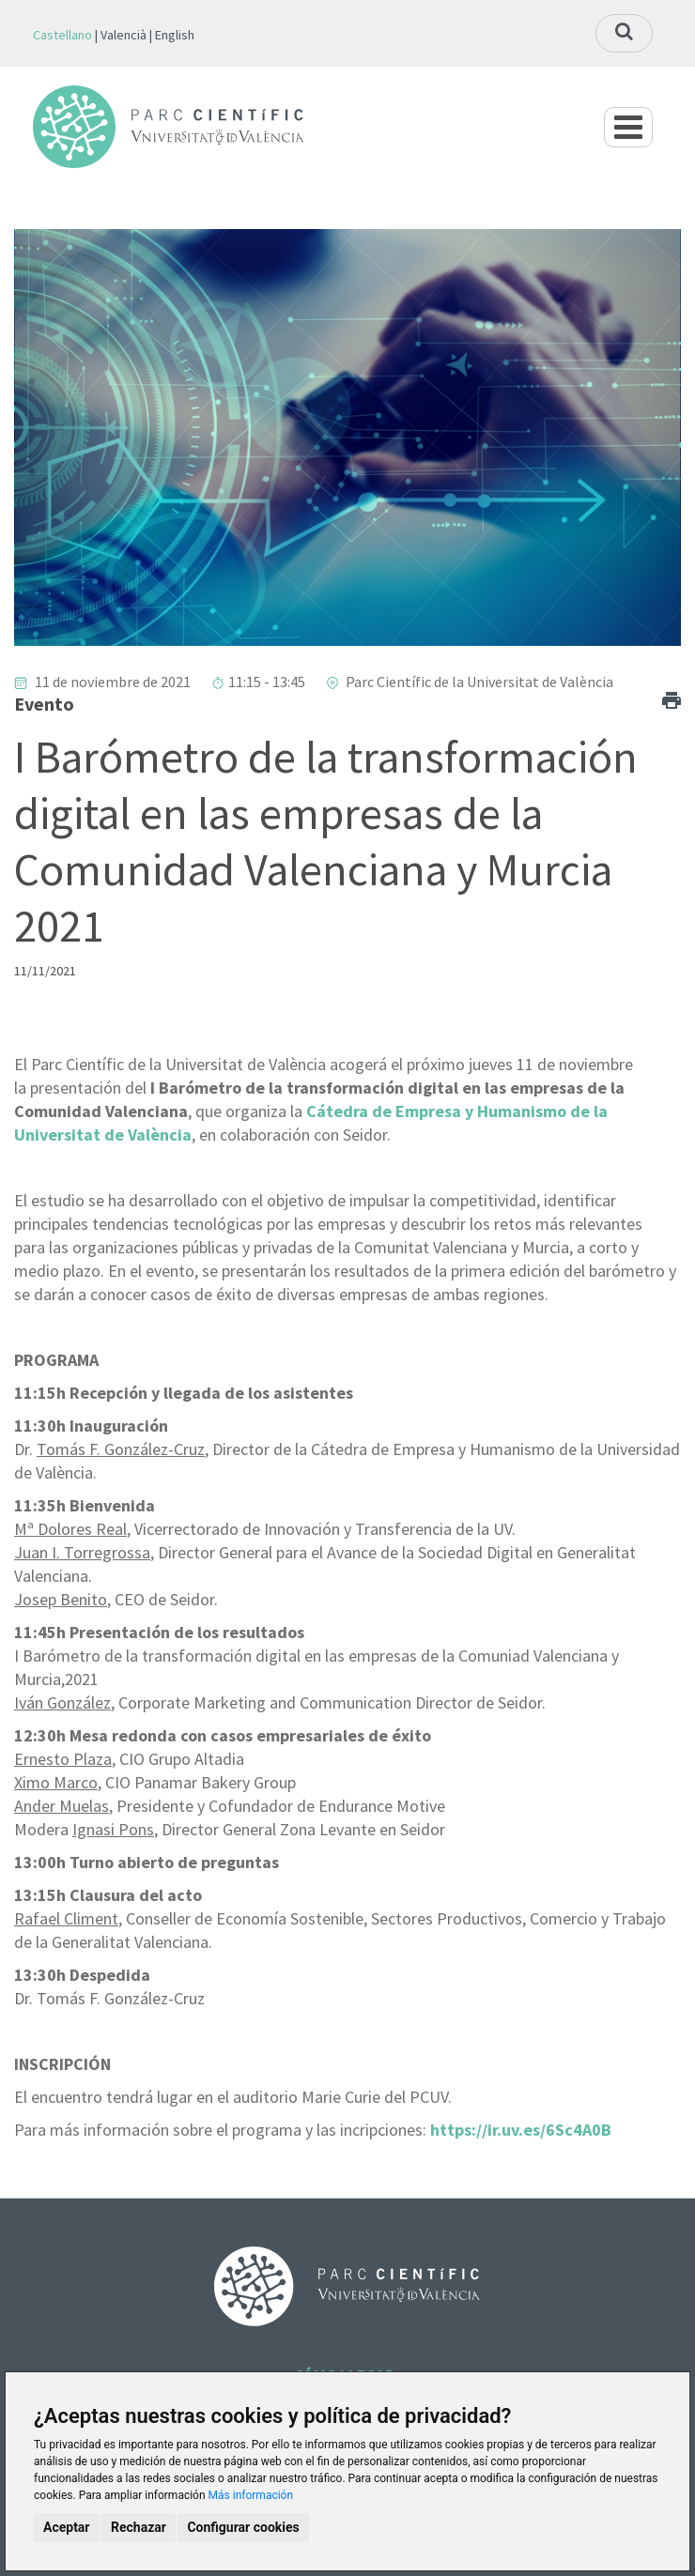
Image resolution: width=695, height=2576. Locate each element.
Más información (251, 2495)
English (174, 34)
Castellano (62, 34)
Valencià (123, 34)
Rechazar (138, 2527)
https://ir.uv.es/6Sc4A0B (520, 2129)
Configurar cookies (243, 2527)
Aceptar (66, 2527)
